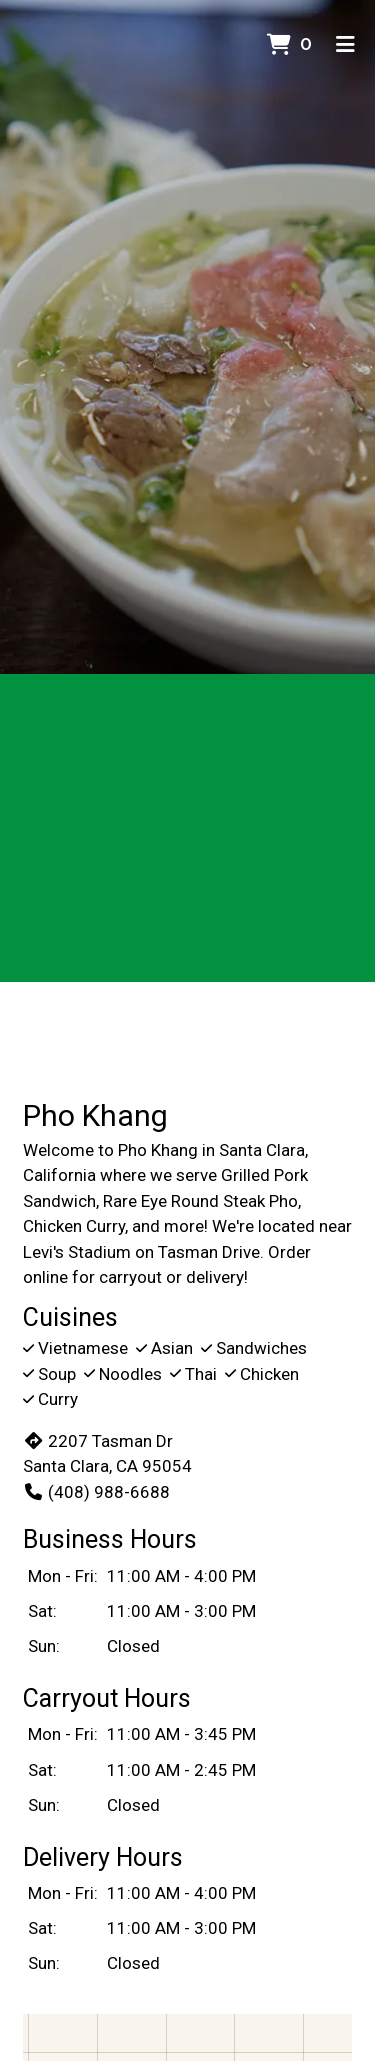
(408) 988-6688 (96, 1492)
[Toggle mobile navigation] (345, 45)
